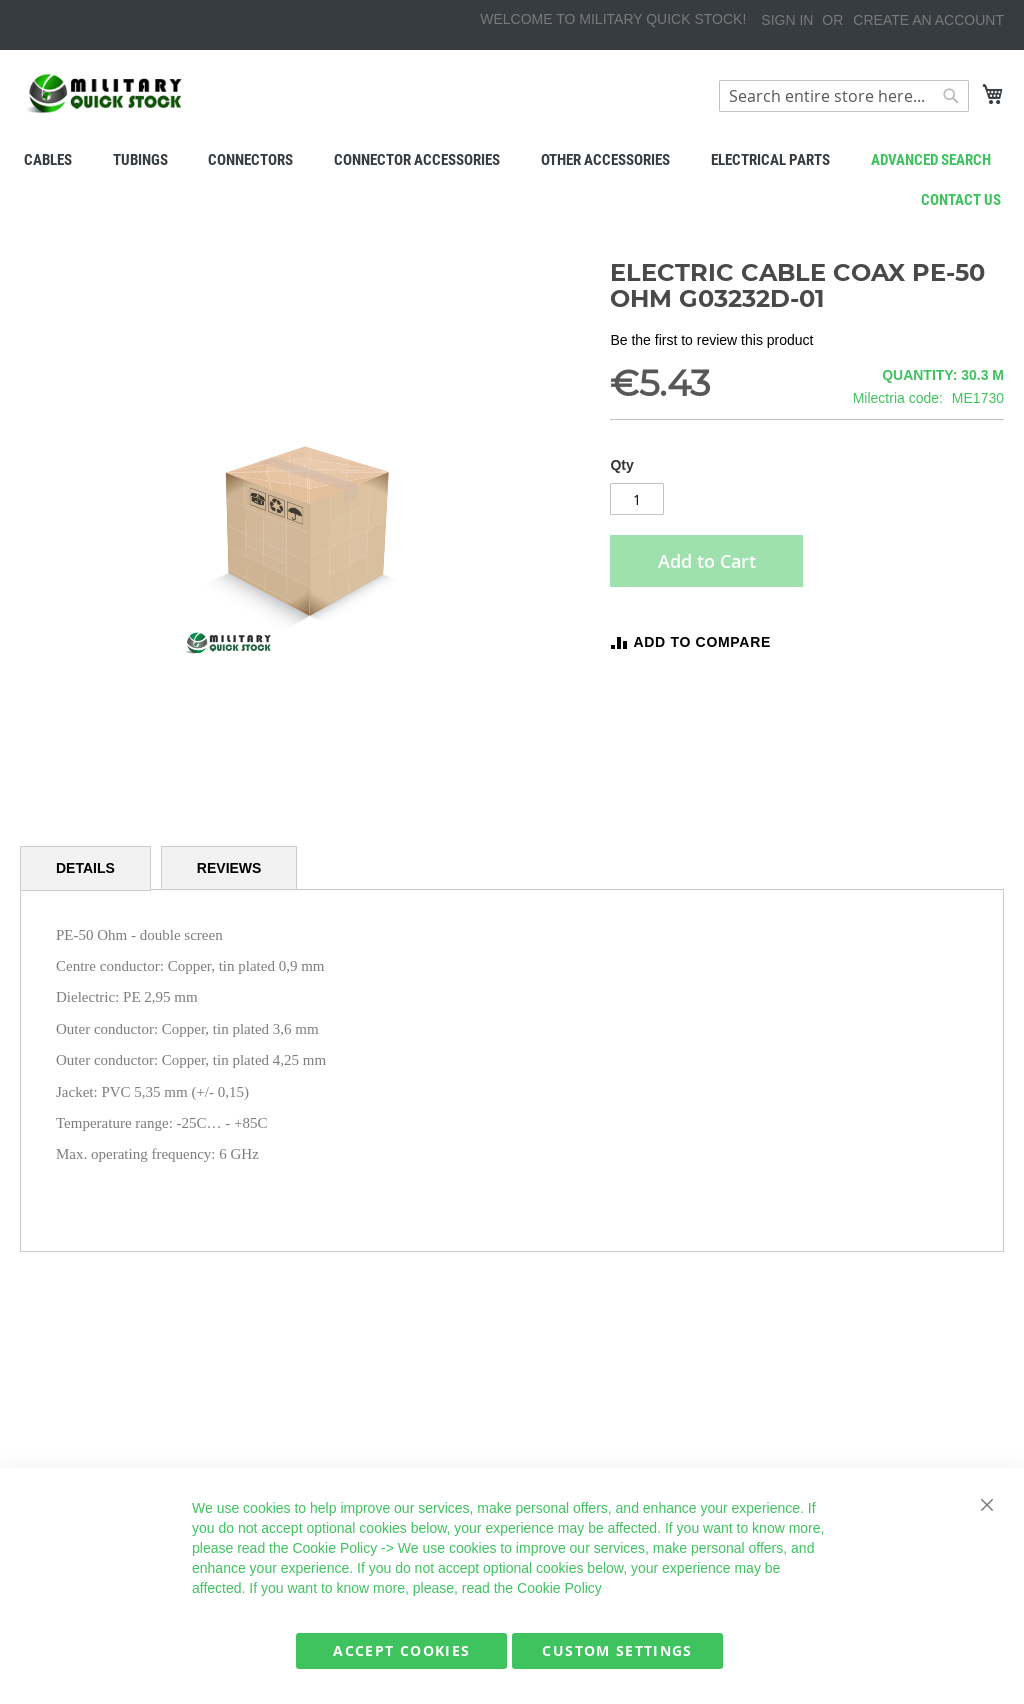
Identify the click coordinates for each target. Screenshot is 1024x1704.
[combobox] (844, 96)
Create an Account (928, 20)
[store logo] (105, 93)
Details (85, 868)
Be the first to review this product (711, 340)
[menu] (512, 160)
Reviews (229, 868)
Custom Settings (617, 1650)
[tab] (85, 868)
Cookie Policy (334, 1548)
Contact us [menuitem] (961, 200)
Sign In (787, 20)
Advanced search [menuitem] (931, 160)
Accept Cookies (401, 1650)
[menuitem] (47, 160)
